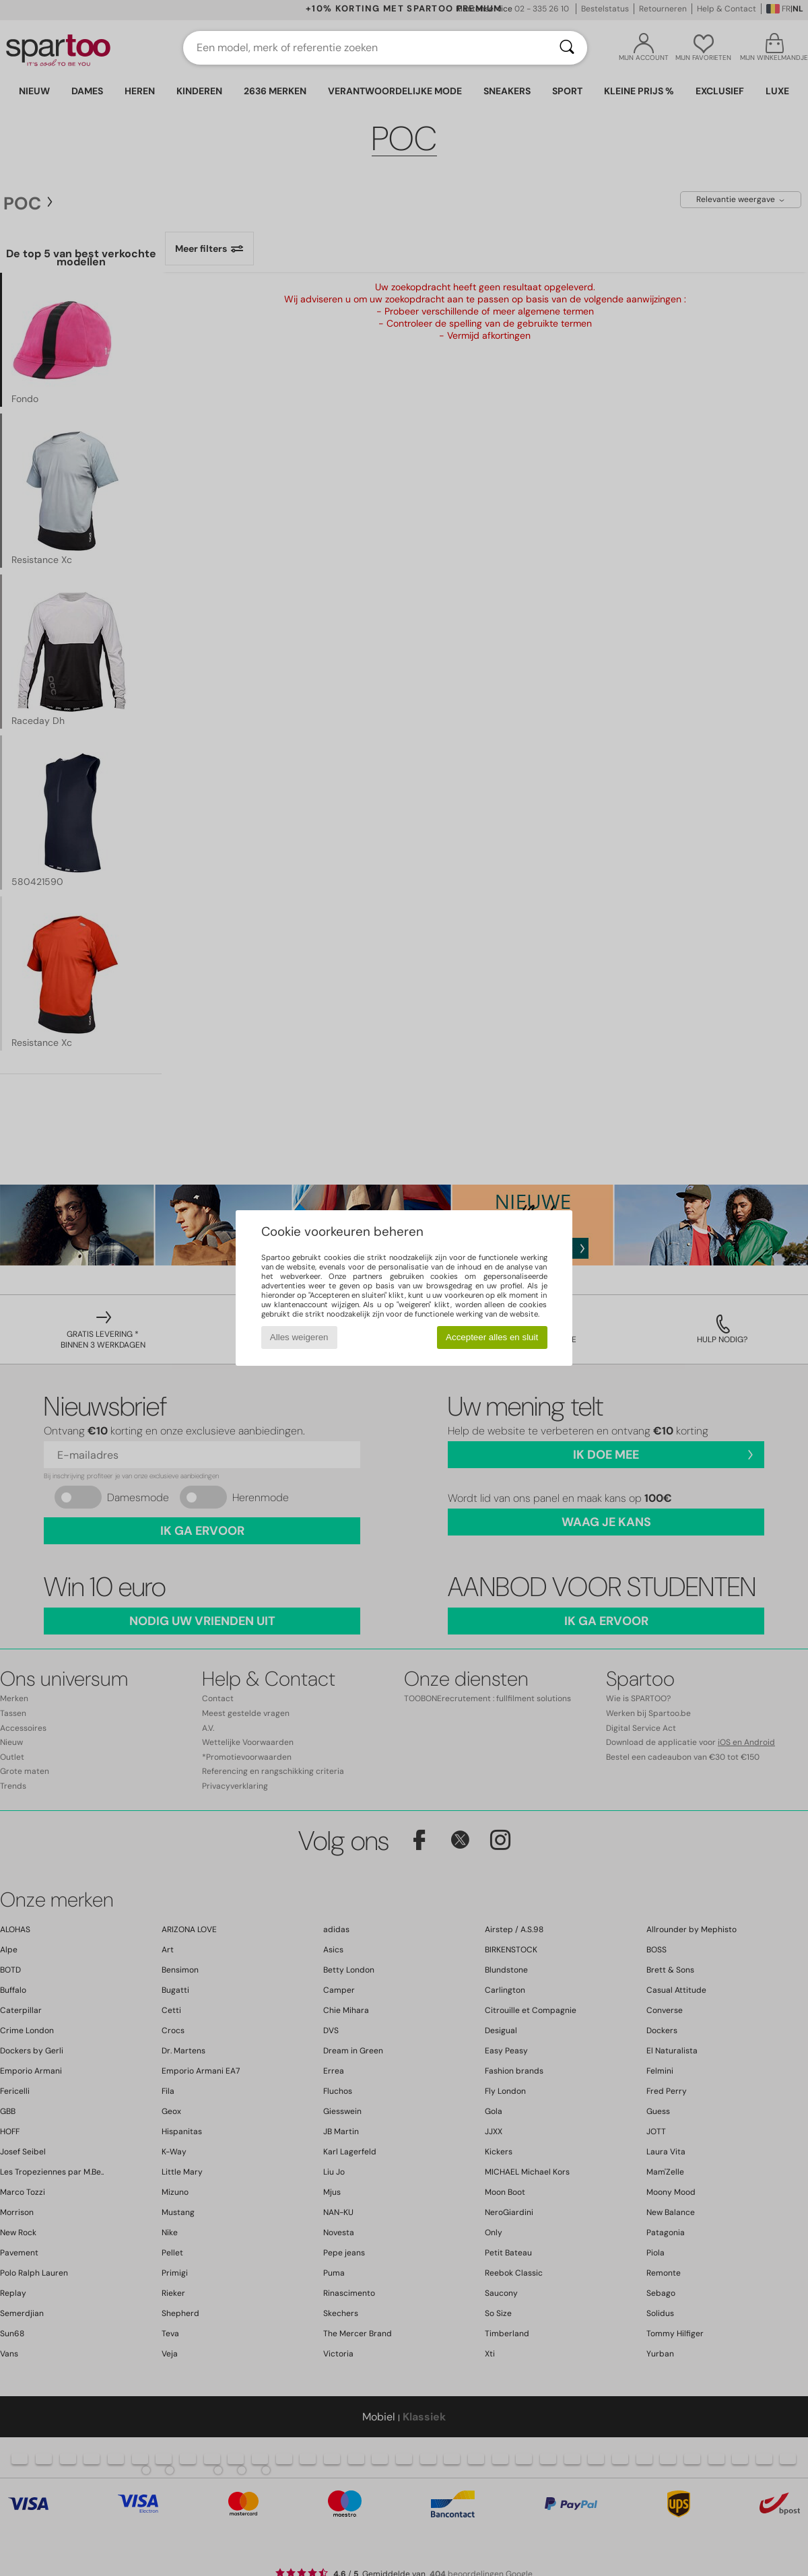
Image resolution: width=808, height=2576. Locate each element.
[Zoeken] (566, 48)
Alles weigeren (299, 1337)
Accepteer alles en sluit (492, 1337)
